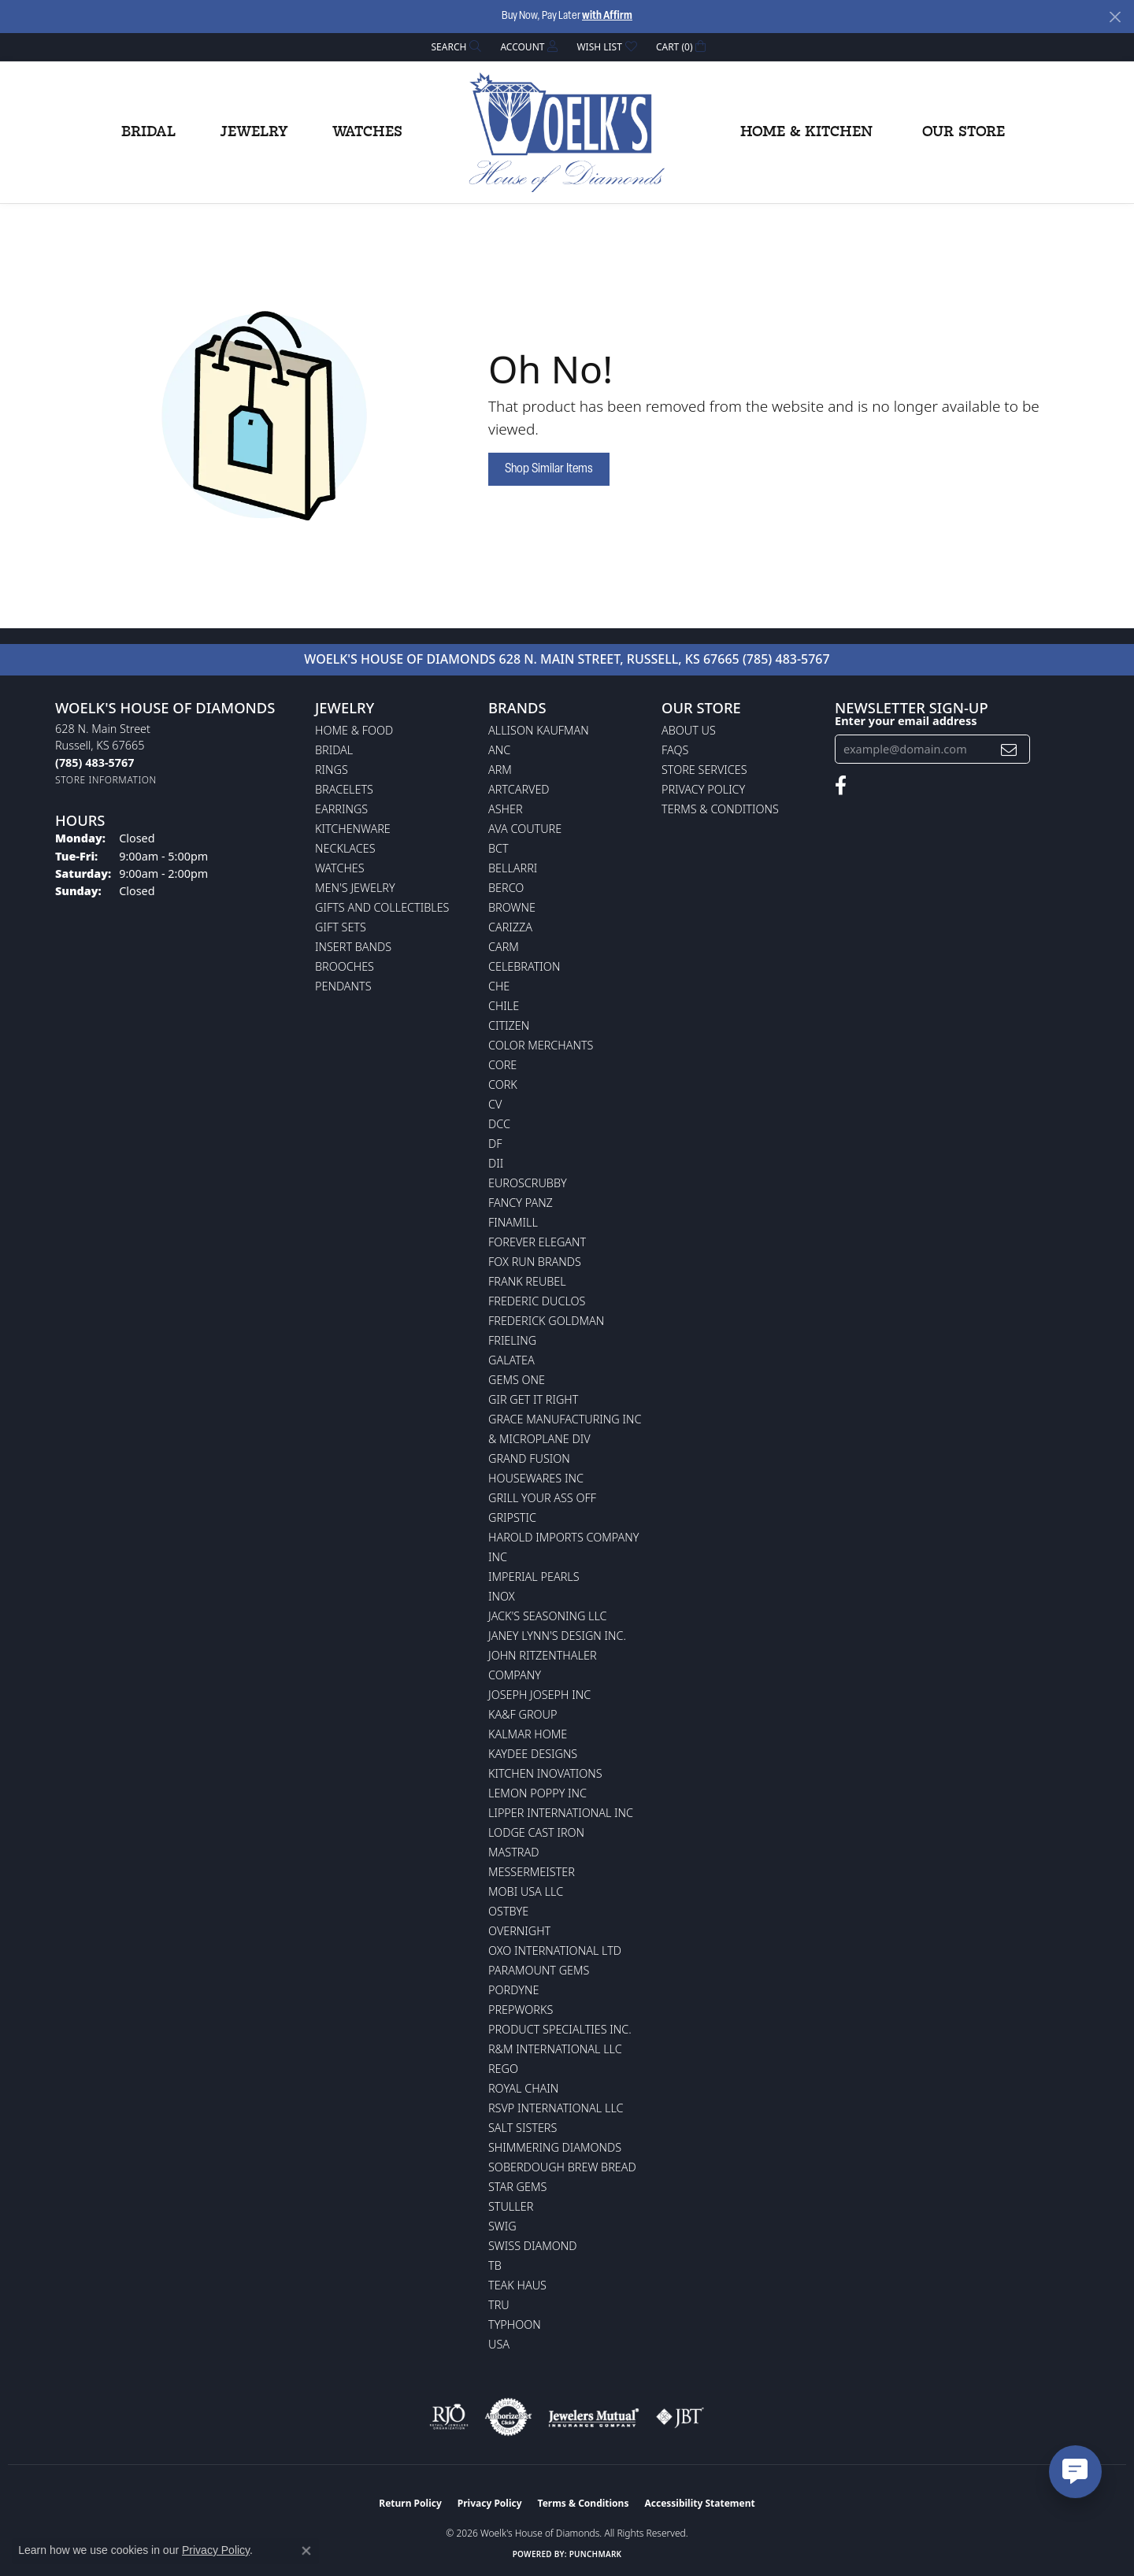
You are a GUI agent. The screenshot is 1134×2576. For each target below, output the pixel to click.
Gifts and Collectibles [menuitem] (382, 907)
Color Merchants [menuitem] (540, 1045)
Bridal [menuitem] (334, 749)
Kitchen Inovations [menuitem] (545, 1773)
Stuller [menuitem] (510, 2206)
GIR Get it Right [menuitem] (533, 1399)
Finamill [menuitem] (513, 1222)
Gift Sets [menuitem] (340, 927)
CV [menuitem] (495, 1104)
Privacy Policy (703, 789)
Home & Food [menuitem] (354, 730)
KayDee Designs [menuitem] (532, 1753)
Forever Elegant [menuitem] (537, 1241)
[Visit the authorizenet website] (508, 2417)
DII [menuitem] (495, 1163)
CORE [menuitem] (502, 1064)
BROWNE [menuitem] (512, 907)
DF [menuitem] (495, 1143)
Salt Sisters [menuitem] (522, 2127)
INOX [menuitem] (501, 1596)
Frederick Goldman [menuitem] (546, 1320)
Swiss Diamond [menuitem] (532, 2245)
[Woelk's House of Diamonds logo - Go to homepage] (567, 132)
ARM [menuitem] (500, 769)
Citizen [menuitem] (508, 1025)
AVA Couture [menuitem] (524, 828)
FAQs (675, 749)
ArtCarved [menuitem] (519, 789)
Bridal (148, 132)
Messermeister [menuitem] (531, 1871)
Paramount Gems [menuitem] (538, 1970)
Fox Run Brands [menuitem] (534, 1261)
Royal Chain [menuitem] (523, 2088)
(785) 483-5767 (786, 659)
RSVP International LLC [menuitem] (556, 2107)
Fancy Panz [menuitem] (520, 1202)
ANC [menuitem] (499, 749)
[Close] (1115, 17)
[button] (455, 47)
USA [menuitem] (499, 2344)
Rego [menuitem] (503, 2068)
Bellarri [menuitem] (512, 868)
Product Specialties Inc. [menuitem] (560, 2029)
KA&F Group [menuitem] (522, 1714)
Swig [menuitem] (502, 2226)
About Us (689, 730)
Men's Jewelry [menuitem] (355, 887)
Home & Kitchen (806, 132)
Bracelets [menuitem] (344, 789)
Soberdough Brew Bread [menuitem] (562, 2167)
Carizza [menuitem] (510, 927)
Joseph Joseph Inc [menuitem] (539, 1694)
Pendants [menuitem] (343, 986)
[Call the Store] (94, 762)
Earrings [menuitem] (341, 808)
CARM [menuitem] (503, 946)
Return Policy (410, 2503)
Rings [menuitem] (331, 769)
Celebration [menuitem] (524, 966)
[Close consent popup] (306, 2551)
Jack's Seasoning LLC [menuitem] (547, 1615)
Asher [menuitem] (505, 808)
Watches (367, 132)
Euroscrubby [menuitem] (527, 1182)
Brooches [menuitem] (344, 966)
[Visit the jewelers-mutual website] (593, 2417)
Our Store (963, 132)
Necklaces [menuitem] (345, 848)
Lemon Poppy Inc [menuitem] (537, 1793)
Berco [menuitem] (506, 887)
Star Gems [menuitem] (517, 2186)
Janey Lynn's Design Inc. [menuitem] (557, 1635)
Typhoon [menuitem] (514, 2324)
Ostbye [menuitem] (508, 1911)
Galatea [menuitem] (511, 1360)
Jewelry (254, 132)
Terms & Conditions (720, 808)
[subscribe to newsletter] (1008, 749)
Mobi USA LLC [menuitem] (525, 1891)
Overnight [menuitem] (519, 1930)
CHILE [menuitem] (503, 1005)
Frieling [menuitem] (512, 1340)
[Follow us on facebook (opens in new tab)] (841, 785)
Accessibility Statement (699, 2503)
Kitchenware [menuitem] (353, 828)
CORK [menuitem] (502, 1084)
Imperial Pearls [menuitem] (534, 1576)
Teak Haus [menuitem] (517, 2285)
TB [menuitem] (495, 2265)
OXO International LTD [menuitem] (554, 1950)
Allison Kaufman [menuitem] (538, 730)
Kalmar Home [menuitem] (527, 1734)
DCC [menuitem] (499, 1123)
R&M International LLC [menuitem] (555, 2048)
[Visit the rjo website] (449, 2417)
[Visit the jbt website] (680, 2417)
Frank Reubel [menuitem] (527, 1281)
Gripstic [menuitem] (512, 1517)
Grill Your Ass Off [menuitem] (542, 1497)
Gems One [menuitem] (516, 1379)
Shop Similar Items (549, 469)
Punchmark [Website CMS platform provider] (595, 2553)
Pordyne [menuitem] (513, 1989)
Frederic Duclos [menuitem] (536, 1301)
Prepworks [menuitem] (520, 2009)
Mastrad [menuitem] (513, 1852)
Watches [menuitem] (340, 868)
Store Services (704, 769)
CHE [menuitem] (499, 986)
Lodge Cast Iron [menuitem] (536, 1832)
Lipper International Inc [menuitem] (560, 1812)
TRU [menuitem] (499, 2304)
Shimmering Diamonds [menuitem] (554, 2147)
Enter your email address (905, 720)
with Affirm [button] (607, 16)
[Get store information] (106, 779)
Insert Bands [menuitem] (353, 946)
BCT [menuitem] (498, 848)
